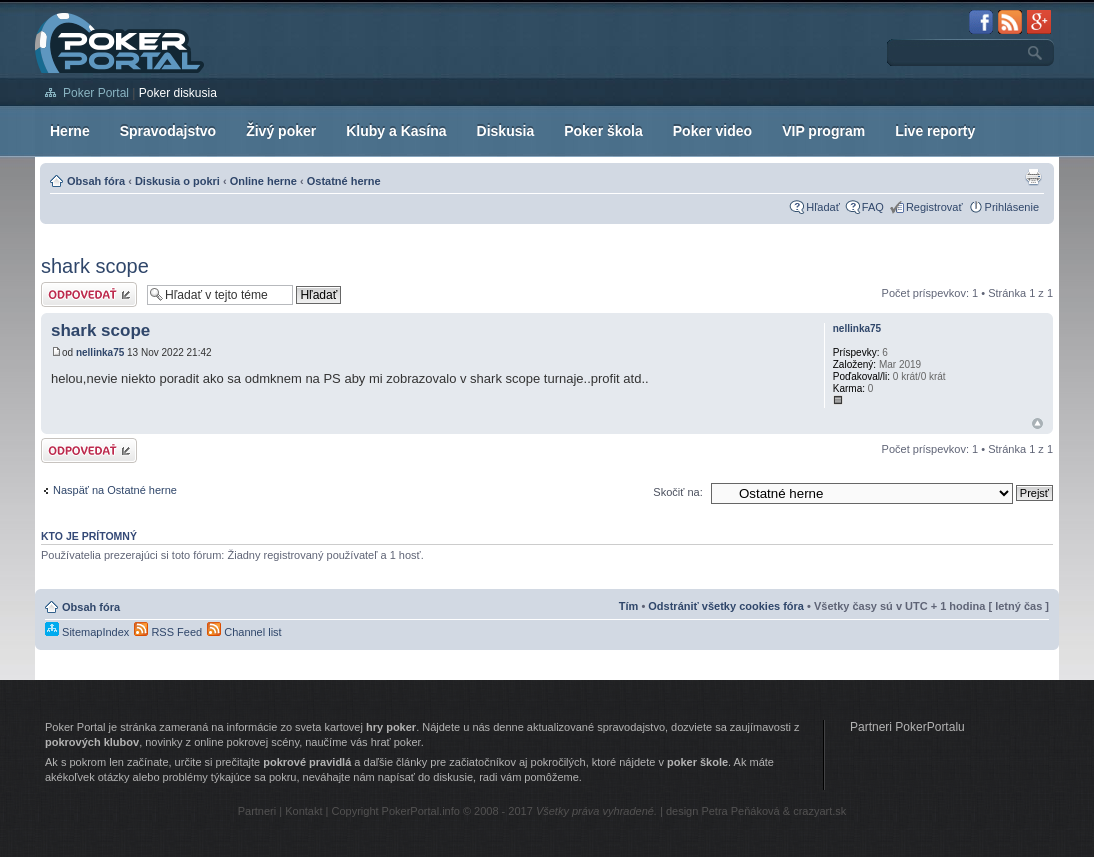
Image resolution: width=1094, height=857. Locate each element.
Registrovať (934, 207)
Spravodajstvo (168, 131)
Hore (1037, 423)
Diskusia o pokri (177, 181)
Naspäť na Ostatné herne (115, 490)
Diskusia (506, 131)
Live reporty (935, 131)
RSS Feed (168, 632)
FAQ (873, 207)
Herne (70, 131)
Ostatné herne (344, 181)
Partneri (257, 811)
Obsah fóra (96, 181)
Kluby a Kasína (396, 131)
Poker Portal (96, 93)
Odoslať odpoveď (89, 294)
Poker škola (603, 131)
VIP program (823, 131)
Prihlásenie (1012, 207)
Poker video (712, 131)
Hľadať (823, 207)
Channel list (244, 632)
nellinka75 (100, 352)
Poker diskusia (178, 93)
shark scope (95, 266)
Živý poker (281, 131)
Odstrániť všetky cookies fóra (726, 606)
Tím (629, 606)
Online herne (263, 181)
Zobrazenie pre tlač (1033, 177)
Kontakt (303, 811)
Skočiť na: (677, 492)
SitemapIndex (87, 632)
